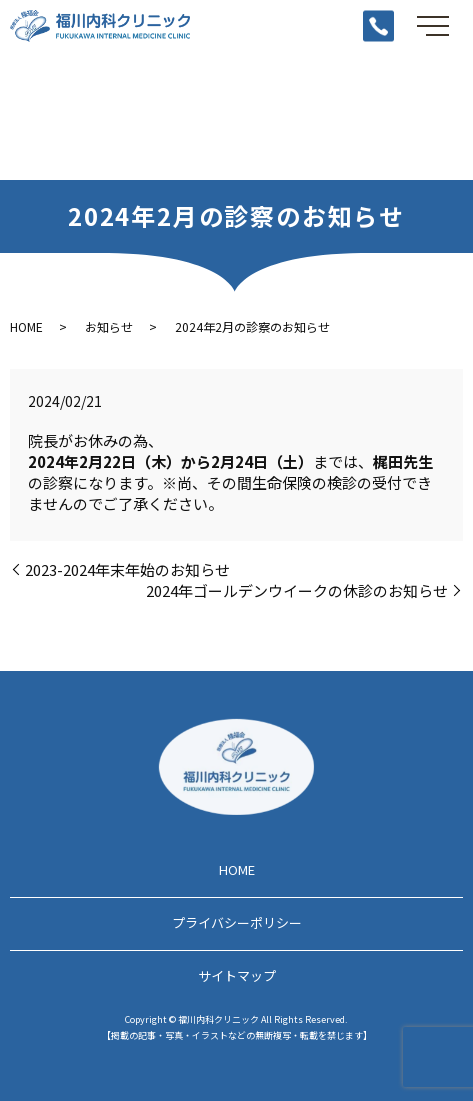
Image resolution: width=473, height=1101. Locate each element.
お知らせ (109, 326)
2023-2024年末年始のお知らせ (127, 569)
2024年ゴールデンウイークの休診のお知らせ (297, 590)
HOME (26, 326)
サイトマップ (237, 975)
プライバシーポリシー (237, 922)
